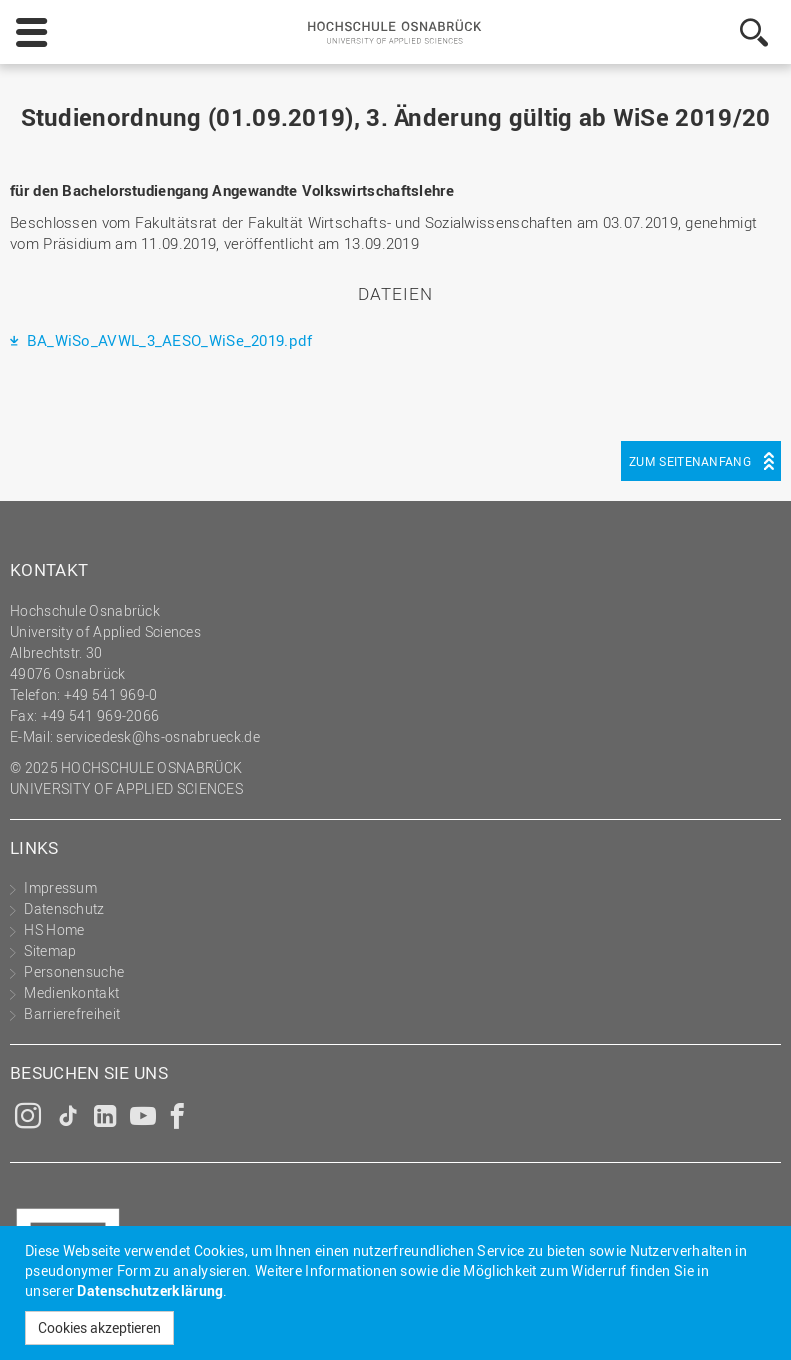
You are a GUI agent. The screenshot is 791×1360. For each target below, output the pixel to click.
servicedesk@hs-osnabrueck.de (157, 736)
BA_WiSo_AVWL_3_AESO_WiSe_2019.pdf (167, 340)
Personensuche (74, 971)
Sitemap (50, 950)
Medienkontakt (71, 992)
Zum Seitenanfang (690, 461)
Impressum (60, 887)
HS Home (54, 929)
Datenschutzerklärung (150, 1290)
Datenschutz (64, 908)
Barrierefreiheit (72, 1013)
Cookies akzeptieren (99, 1327)
